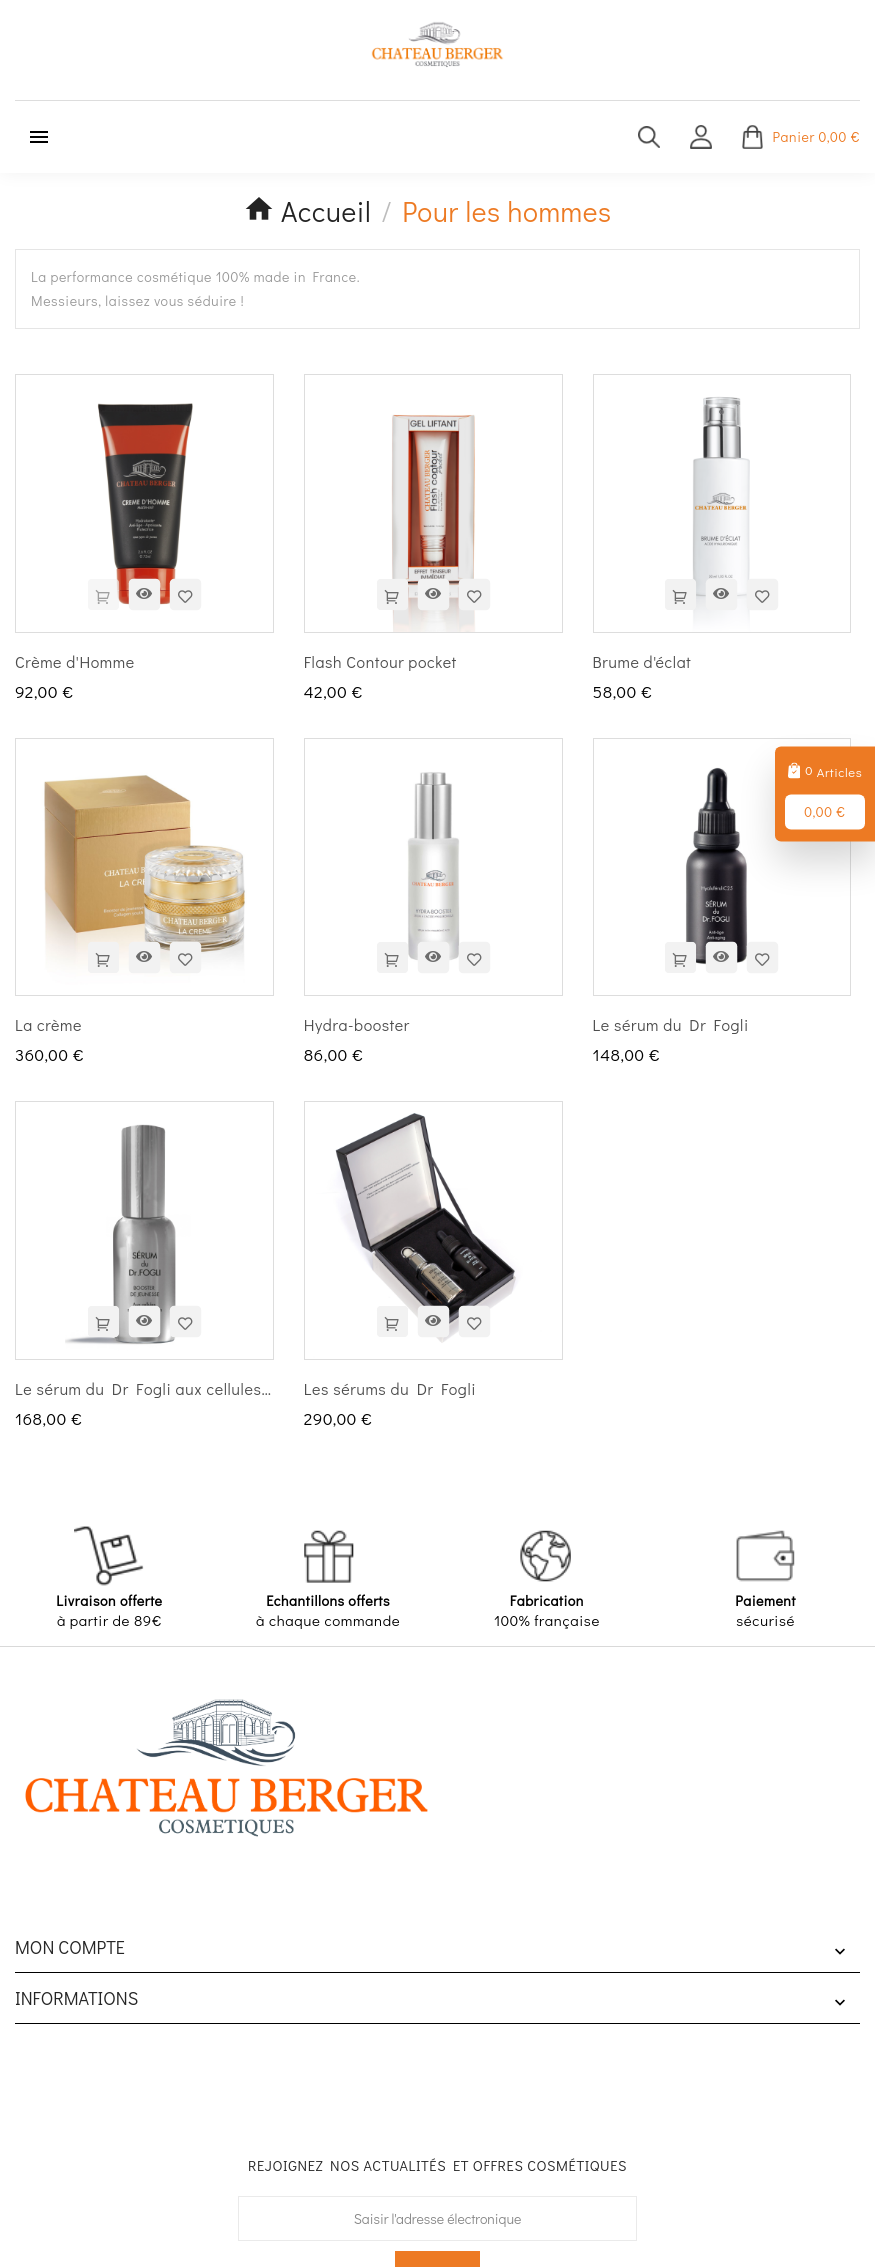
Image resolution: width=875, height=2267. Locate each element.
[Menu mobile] (39, 137)
